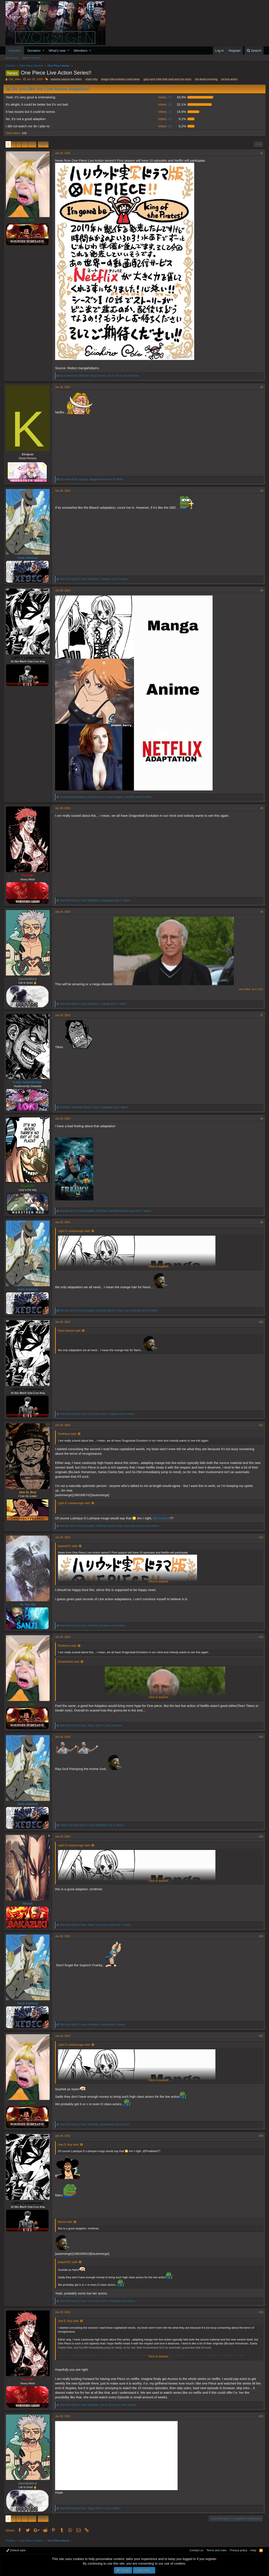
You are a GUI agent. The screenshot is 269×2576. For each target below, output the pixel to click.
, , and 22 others (94, 1825)
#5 (259, 808)
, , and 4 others (99, 2301)
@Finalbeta (163, 1518)
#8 (259, 1118)
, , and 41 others (108, 797)
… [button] (24, 144)
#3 (259, 490)
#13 (259, 1637)
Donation (33, 50)
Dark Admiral (29, 558)
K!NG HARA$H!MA (29, 1082)
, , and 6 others (92, 2508)
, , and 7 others (96, 1107)
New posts (12, 57)
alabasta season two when (66, 79)
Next (42, 144)
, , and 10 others (93, 1725)
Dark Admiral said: (71, 1330)
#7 (259, 1015)
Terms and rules (216, 2550)
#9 (259, 1222)
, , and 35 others (93, 479)
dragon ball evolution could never (120, 79)
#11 (259, 1425)
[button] (43, 50)
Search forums (31, 57)
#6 (259, 911)
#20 (259, 2416)
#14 (259, 1736)
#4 (259, 590)
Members (80, 50)
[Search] (254, 50)
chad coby (91, 79)
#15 (259, 1836)
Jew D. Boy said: (70, 2144)
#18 (259, 2135)
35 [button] (164, 104)
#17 (259, 2035)
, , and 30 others (101, 375)
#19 (259, 2312)
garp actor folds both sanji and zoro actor (167, 79)
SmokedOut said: (71, 1661)
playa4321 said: (70, 1546)
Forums (15, 50)
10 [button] (164, 119)
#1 (259, 153)
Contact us (196, 2550)
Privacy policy (238, 2550)
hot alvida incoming (206, 79)
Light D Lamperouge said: (76, 1231)
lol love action (229, 79)
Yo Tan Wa (30, 1604)
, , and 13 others (111, 1310)
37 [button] (164, 97)
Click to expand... (159, 1266)
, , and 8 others (99, 1414)
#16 (259, 1936)
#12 (259, 1537)
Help (253, 2550)
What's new (57, 50)
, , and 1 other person (100, 2404)
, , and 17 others (97, 900)
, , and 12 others (96, 579)
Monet (29, 1903)
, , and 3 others (94, 2024)
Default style (16, 2550)
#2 (259, 387)
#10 (259, 1321)
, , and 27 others (107, 1210)
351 (32, 144)
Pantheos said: (69, 1433)
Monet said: (67, 2221)
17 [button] (164, 111)
